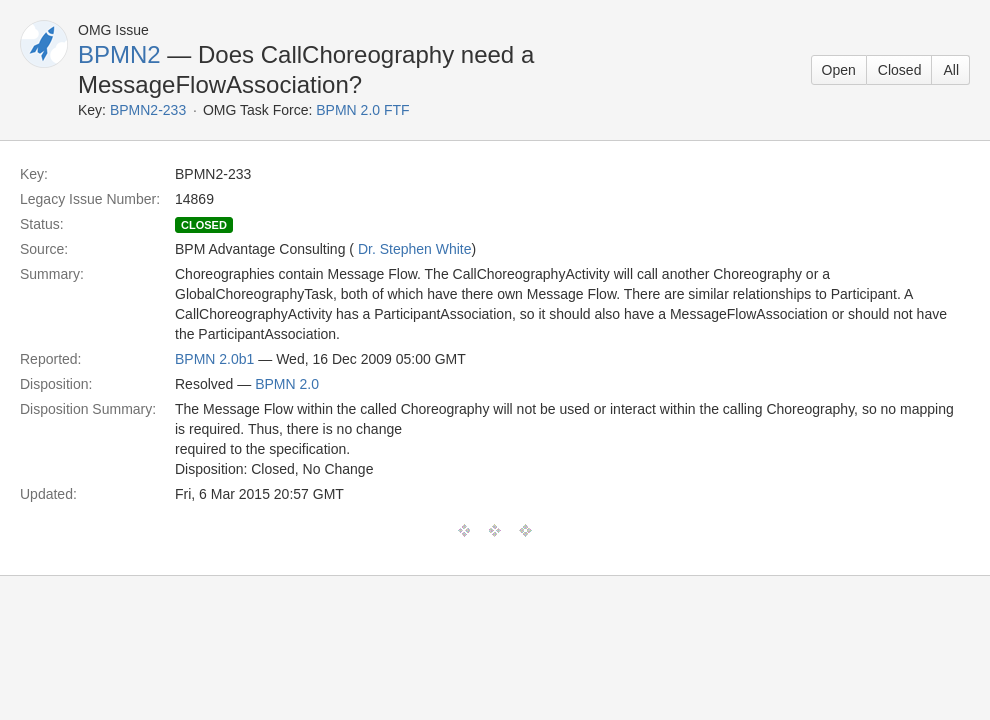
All (951, 70)
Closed (900, 70)
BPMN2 (119, 54)
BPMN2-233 (148, 110)
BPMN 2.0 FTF (362, 110)
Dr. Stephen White (415, 249)
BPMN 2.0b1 (214, 359)
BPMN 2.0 (287, 384)
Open (839, 70)
